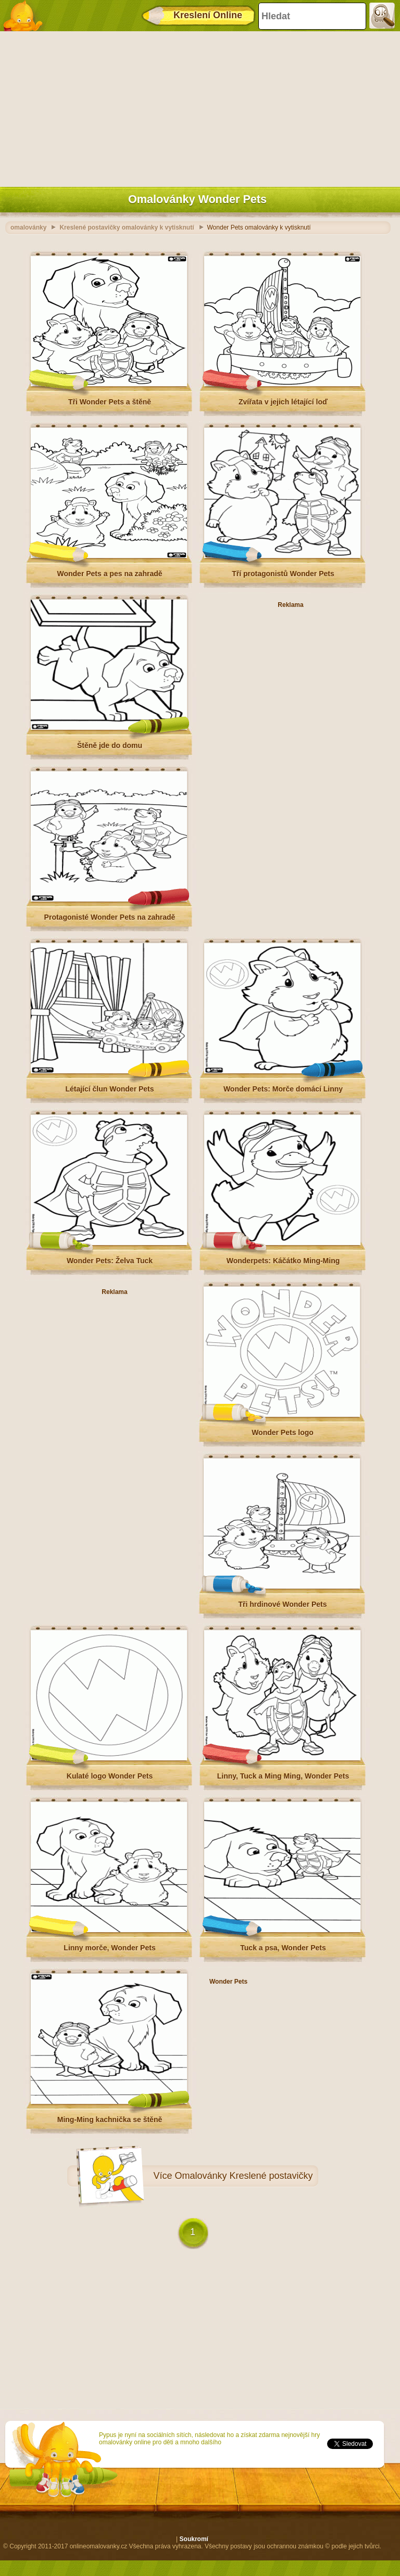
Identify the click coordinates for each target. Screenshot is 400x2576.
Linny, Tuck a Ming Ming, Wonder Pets (283, 1776)
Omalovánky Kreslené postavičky (244, 2176)
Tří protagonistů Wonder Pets (283, 573)
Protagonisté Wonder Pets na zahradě (110, 917)
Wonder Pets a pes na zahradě (109, 573)
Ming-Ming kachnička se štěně (109, 2119)
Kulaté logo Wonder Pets (110, 1776)
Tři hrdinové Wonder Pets (282, 1604)
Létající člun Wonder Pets (109, 1089)
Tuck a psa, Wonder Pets (283, 1948)
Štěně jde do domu (109, 745)
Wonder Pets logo (283, 1432)
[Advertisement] (197, 107)
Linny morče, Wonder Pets (109, 1948)
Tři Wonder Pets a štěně (109, 402)
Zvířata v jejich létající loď (283, 402)
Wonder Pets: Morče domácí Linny (283, 1089)
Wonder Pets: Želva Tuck (110, 1261)
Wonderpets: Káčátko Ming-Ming (283, 1261)
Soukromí (194, 2539)
